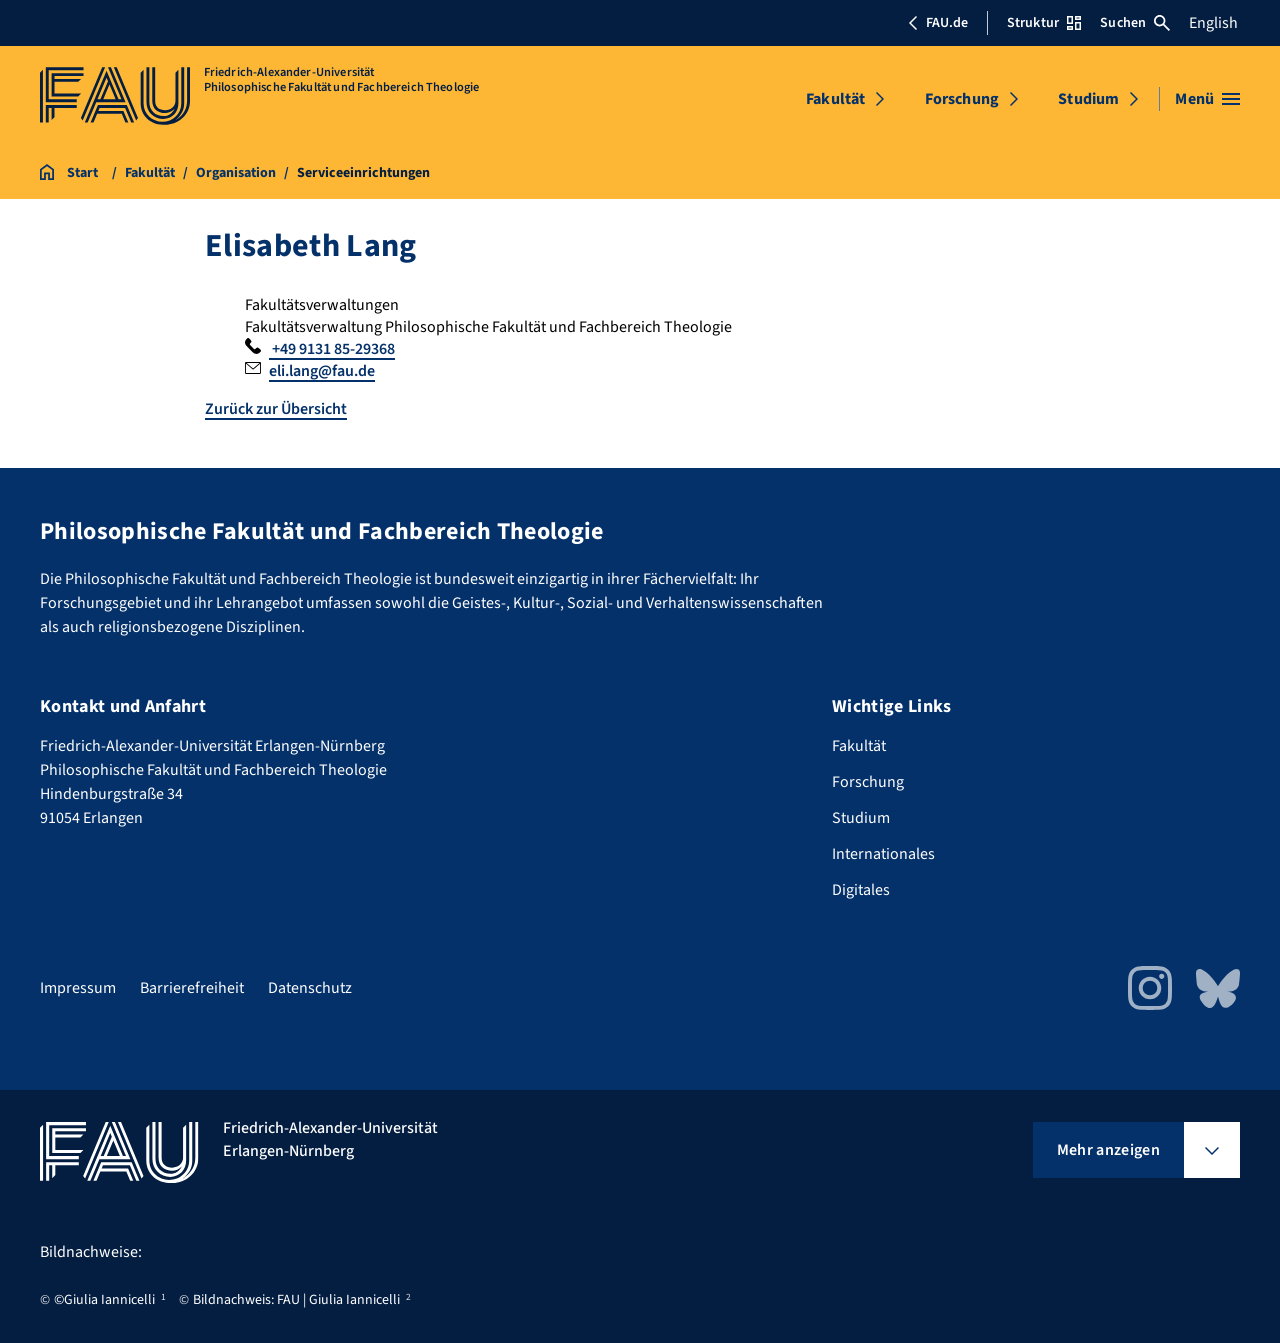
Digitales (861, 890)
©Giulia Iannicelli (104, 1300)
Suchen (1135, 23)
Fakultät (835, 99)
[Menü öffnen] (1207, 99)
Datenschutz (310, 988)
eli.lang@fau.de (322, 371)
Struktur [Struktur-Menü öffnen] (1044, 23)
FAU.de (938, 23)
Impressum (78, 988)
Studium (1088, 99)
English (1213, 23)
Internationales (883, 854)
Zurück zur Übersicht (276, 409)
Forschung (962, 99)
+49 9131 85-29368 (332, 349)
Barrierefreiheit (192, 988)
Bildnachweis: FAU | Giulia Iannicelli (296, 1300)
